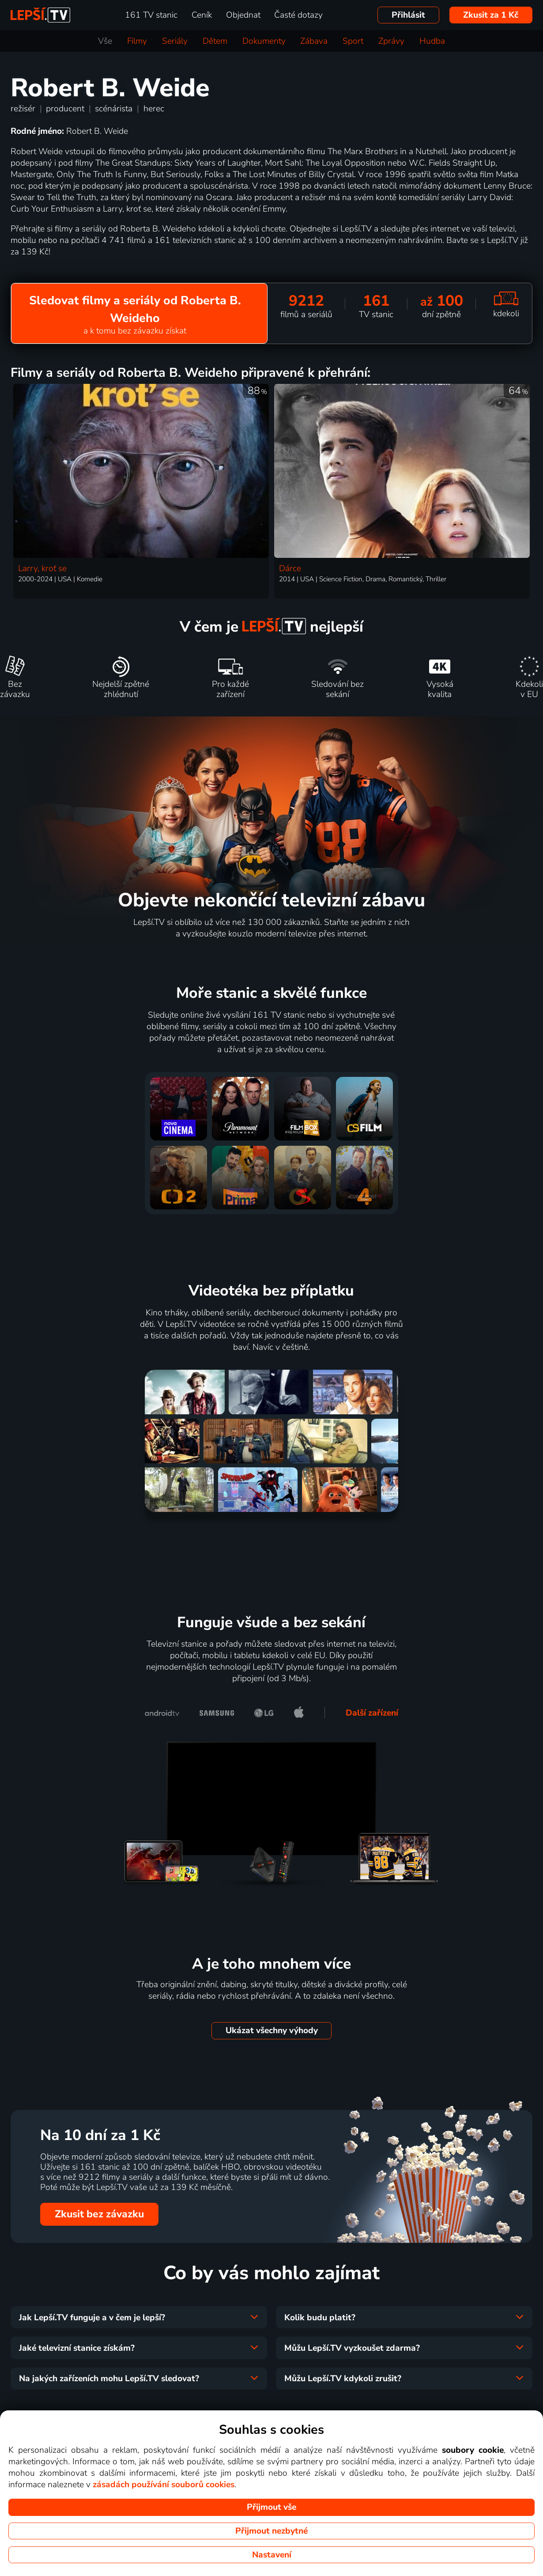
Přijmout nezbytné (271, 2531)
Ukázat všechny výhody (272, 2030)
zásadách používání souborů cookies (163, 2484)
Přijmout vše (271, 2507)
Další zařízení (372, 1713)
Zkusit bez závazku (99, 2214)
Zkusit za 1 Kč (490, 15)
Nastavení (271, 2555)
